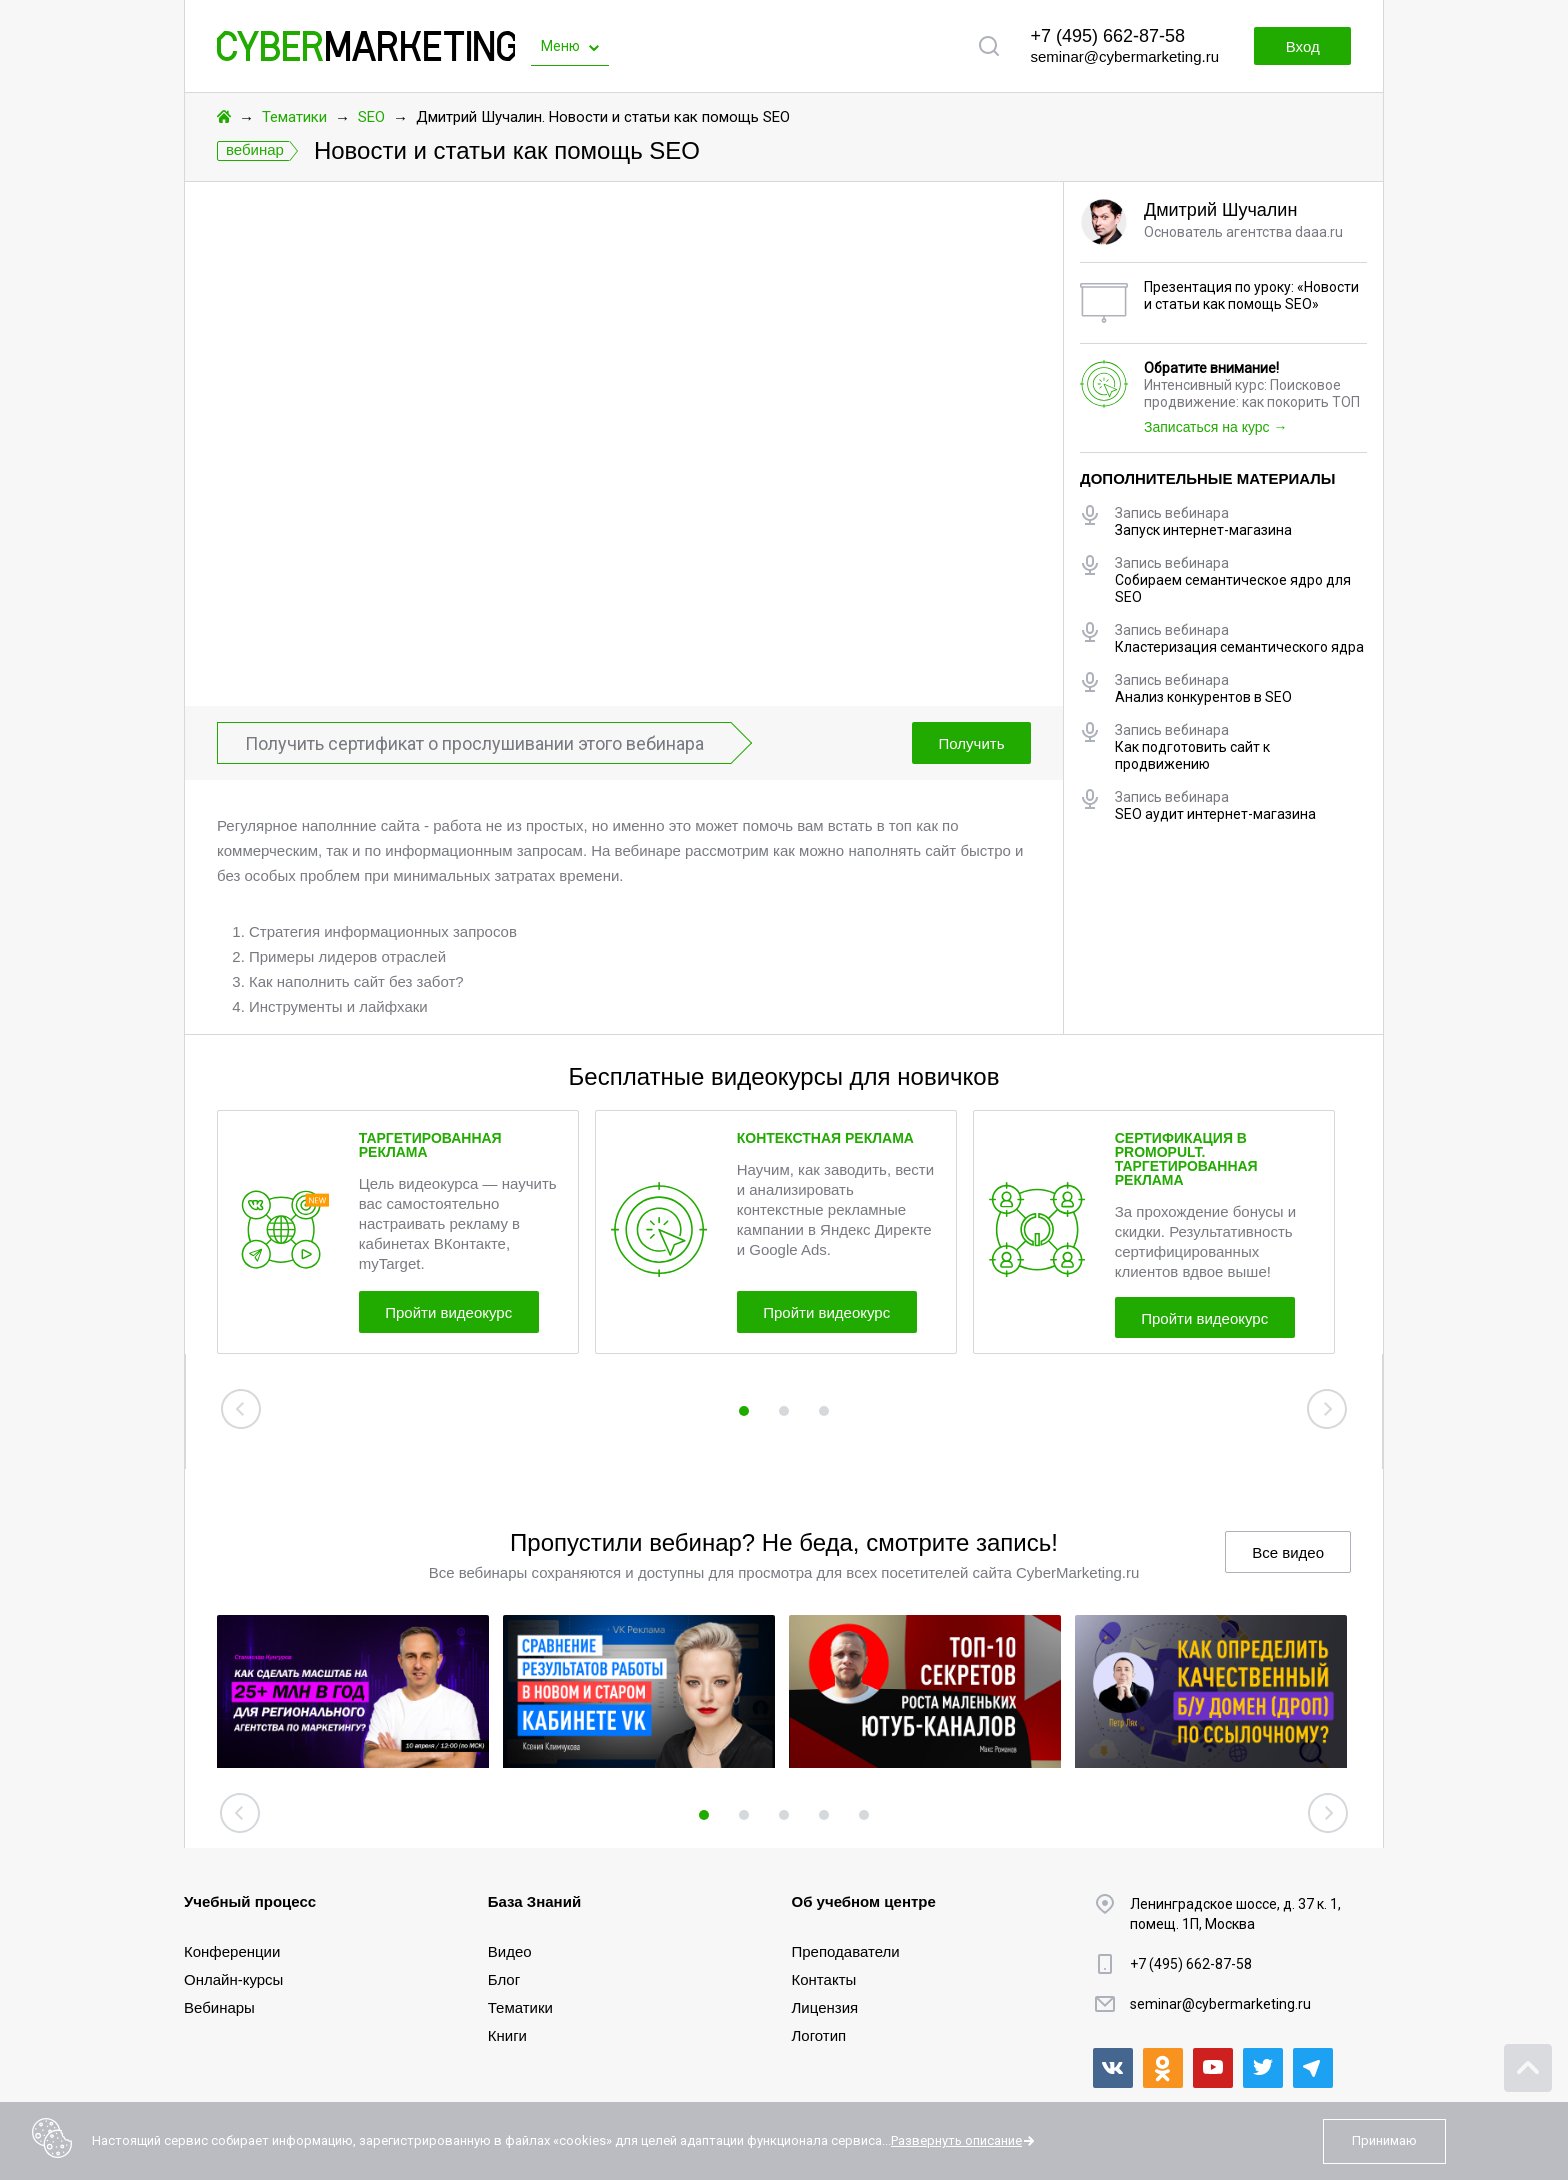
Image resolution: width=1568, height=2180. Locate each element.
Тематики (294, 117)
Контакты (824, 1979)
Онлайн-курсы (233, 1979)
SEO (371, 117)
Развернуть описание (956, 2140)
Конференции (232, 1951)
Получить (971, 743)
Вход (1302, 46)
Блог (504, 1979)
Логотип (819, 2035)
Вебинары (219, 2007)
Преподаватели (846, 1951)
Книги (507, 2035)
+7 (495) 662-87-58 (1107, 36)
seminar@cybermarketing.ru (1124, 56)
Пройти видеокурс (449, 1312)
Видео (510, 1951)
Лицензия (825, 2007)
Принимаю (1384, 2140)
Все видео (1288, 1552)
